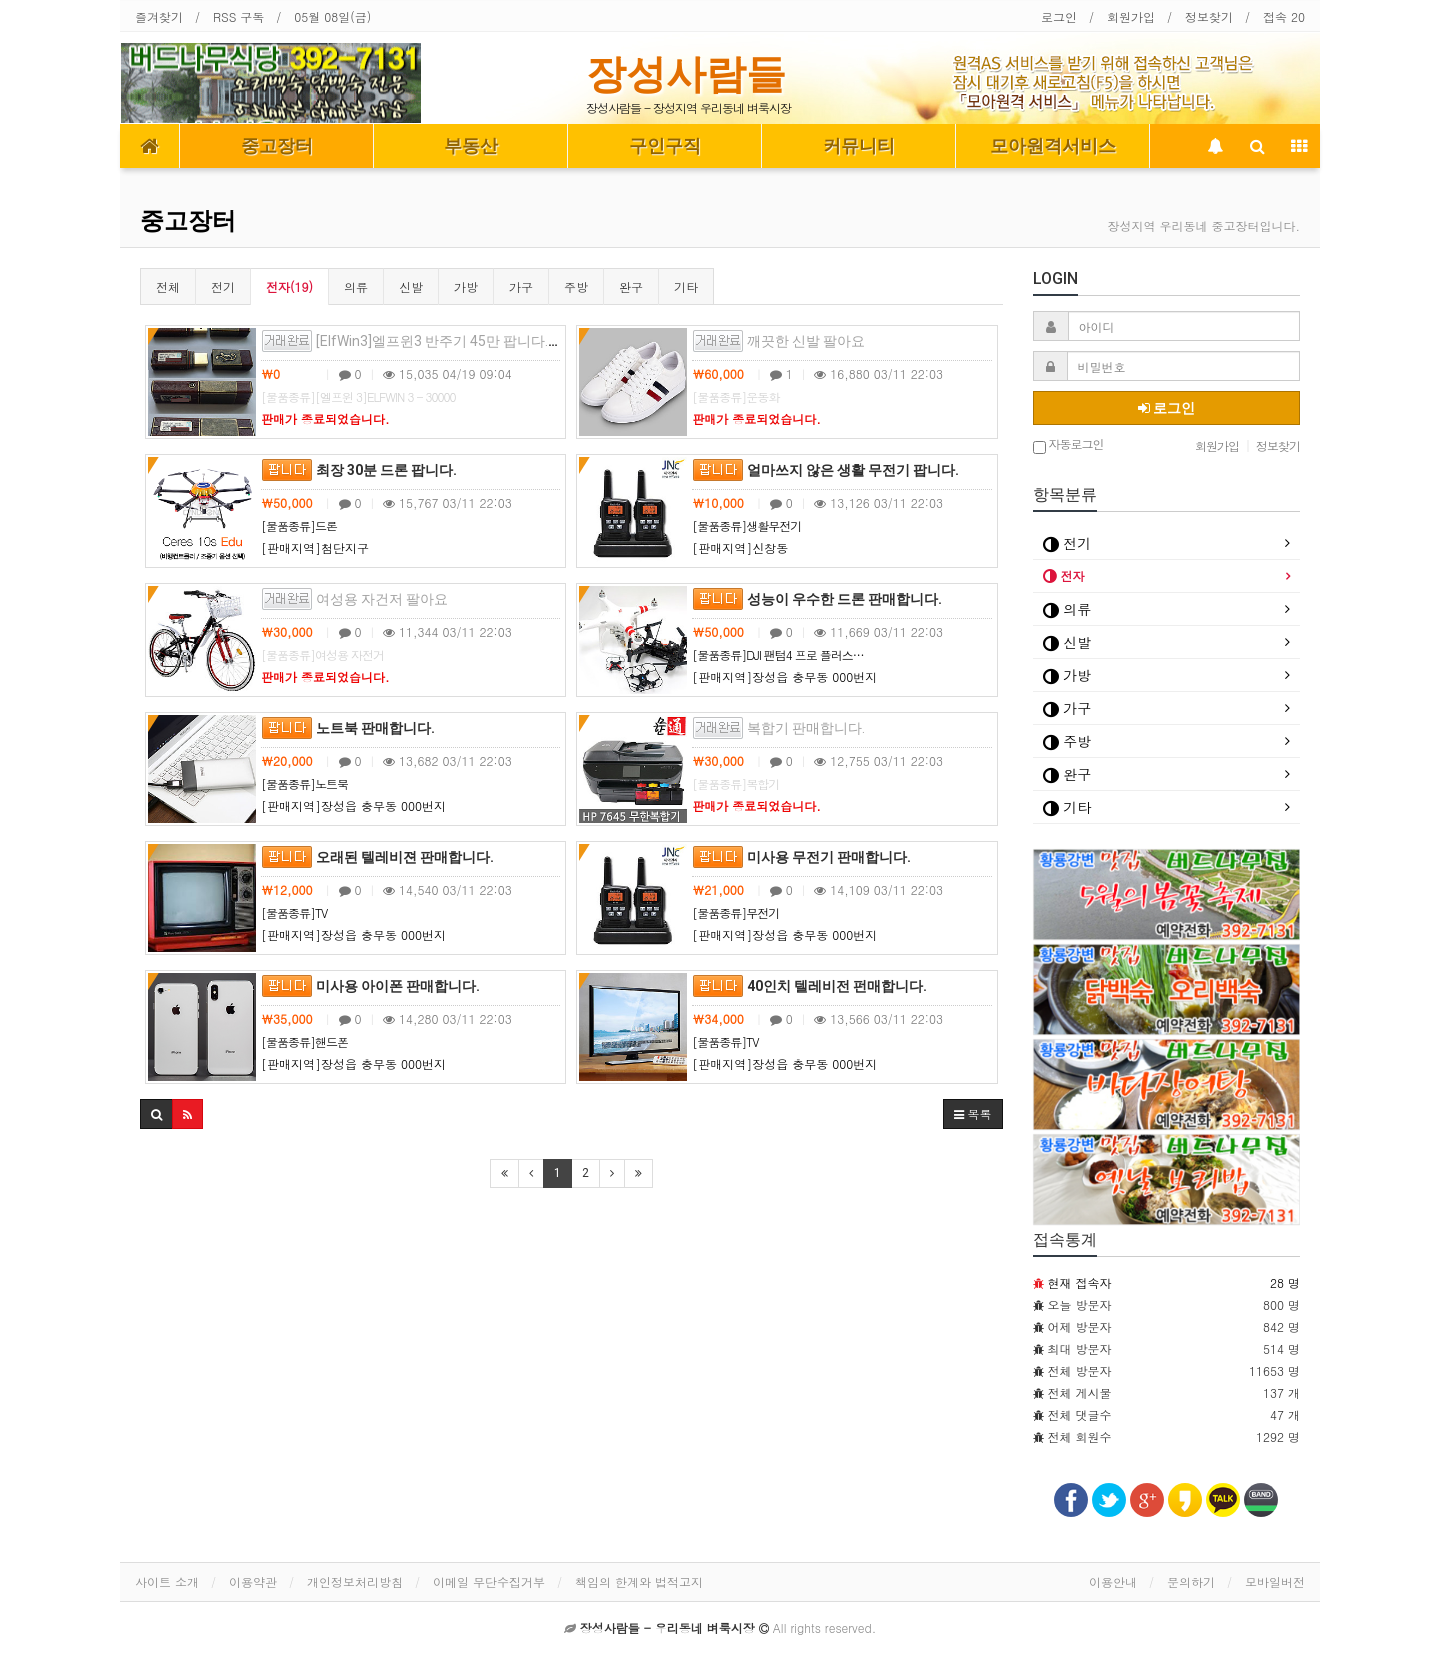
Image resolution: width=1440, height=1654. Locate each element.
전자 (1064, 575)
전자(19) (289, 286)
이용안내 (1113, 1581)
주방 (576, 286)
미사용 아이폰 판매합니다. (370, 986)
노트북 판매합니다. (348, 728)
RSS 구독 (238, 16)
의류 (356, 286)
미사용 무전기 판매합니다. (801, 857)
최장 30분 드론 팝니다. (359, 470)
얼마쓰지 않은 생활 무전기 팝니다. (825, 470)
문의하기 (1191, 1581)
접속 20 (1284, 16)
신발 (411, 286)
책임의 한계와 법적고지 (639, 1581)
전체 (168, 286)
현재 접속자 (1080, 1282)
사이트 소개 (167, 1581)
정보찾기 (1209, 16)
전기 (223, 286)
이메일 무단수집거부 (489, 1581)
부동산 (471, 146)
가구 (521, 286)
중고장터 (277, 146)
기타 (686, 286)
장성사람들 (686, 74)
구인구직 (665, 146)
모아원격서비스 (1053, 146)
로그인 (1059, 16)
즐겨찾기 (159, 16)
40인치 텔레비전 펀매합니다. (809, 986)
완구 (631, 286)
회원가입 (1131, 16)
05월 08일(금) (332, 16)
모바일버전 (1275, 1581)
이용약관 (253, 1581)
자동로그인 (1068, 445)
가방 (466, 286)
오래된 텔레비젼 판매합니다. (377, 857)
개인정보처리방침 (355, 1581)
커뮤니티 (859, 146)
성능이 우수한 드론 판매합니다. (817, 599)
